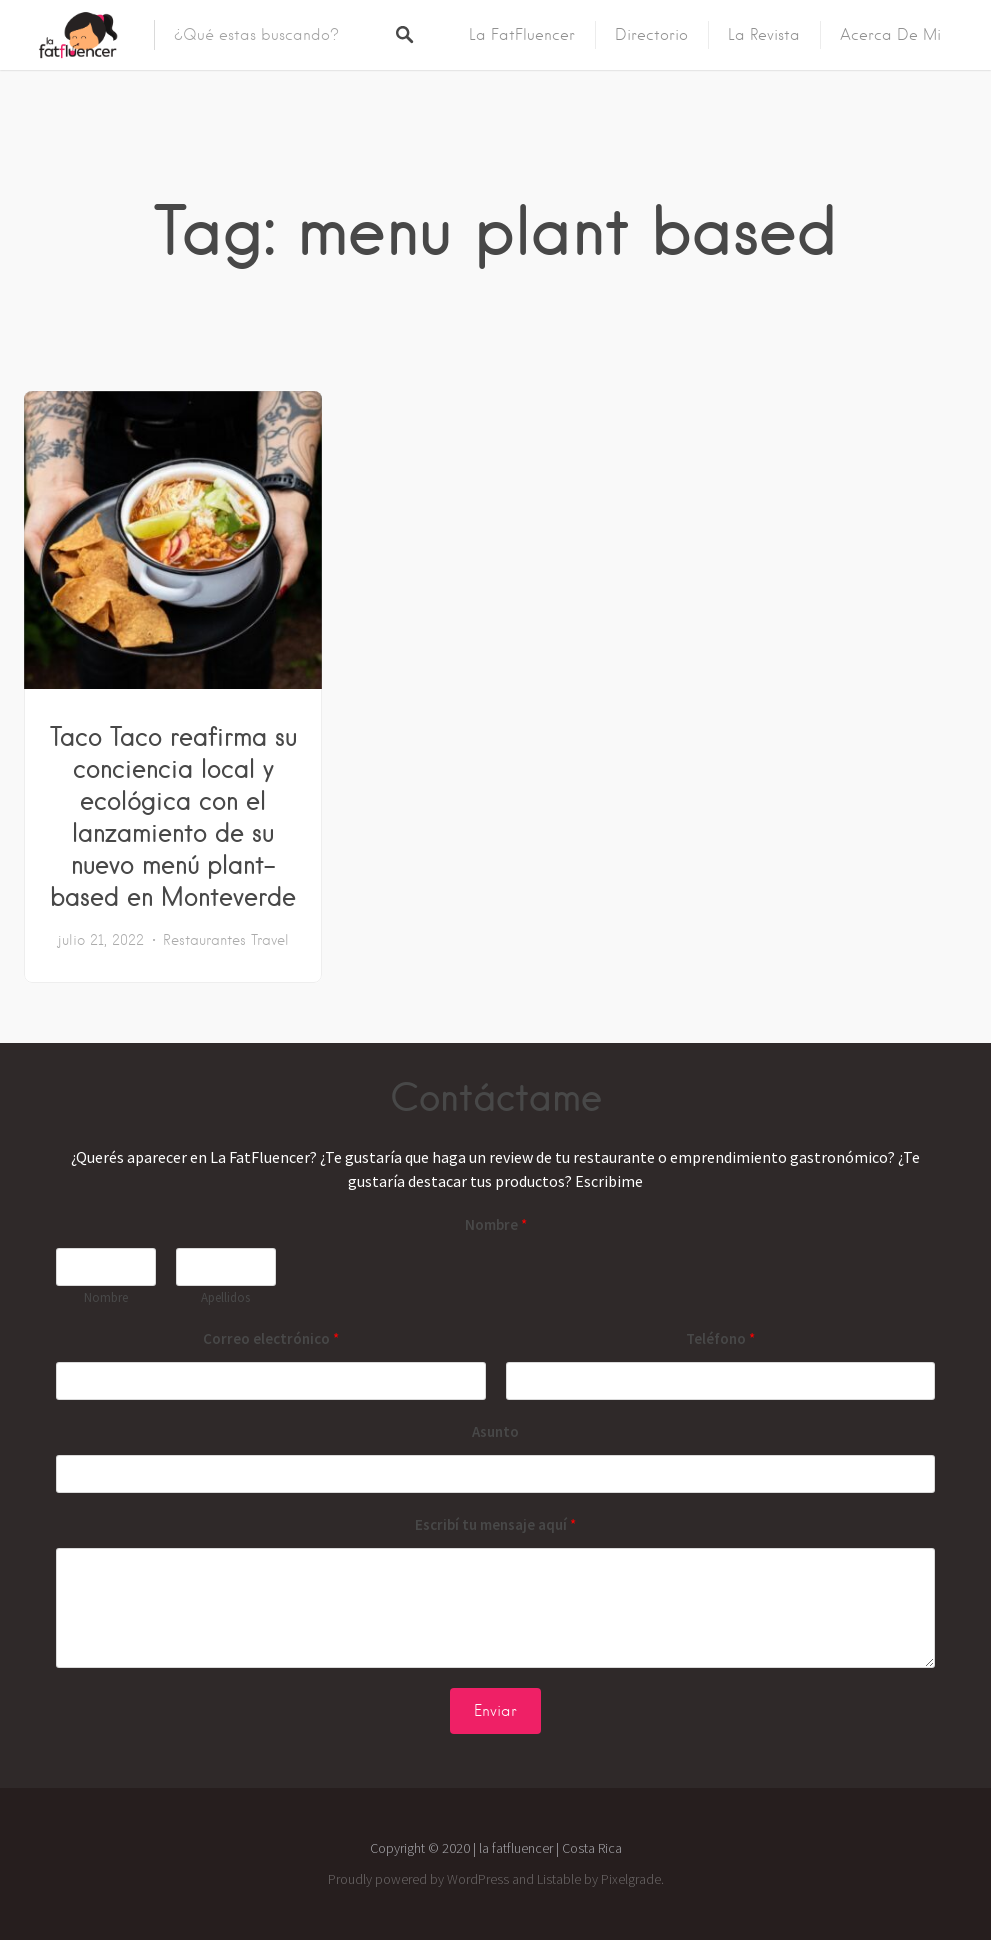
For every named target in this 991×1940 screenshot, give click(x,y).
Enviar (495, 1711)
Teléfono (720, 1338)
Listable (559, 1879)
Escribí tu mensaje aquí (495, 1524)
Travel (270, 940)
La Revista (764, 35)
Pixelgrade (631, 1879)
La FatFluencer (522, 35)
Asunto (495, 1431)
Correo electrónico (271, 1338)
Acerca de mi (890, 35)
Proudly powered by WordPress (418, 1879)
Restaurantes (204, 940)
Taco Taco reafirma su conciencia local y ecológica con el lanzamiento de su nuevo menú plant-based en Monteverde (173, 816)
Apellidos (225, 1298)
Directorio (651, 35)
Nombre (496, 1224)
